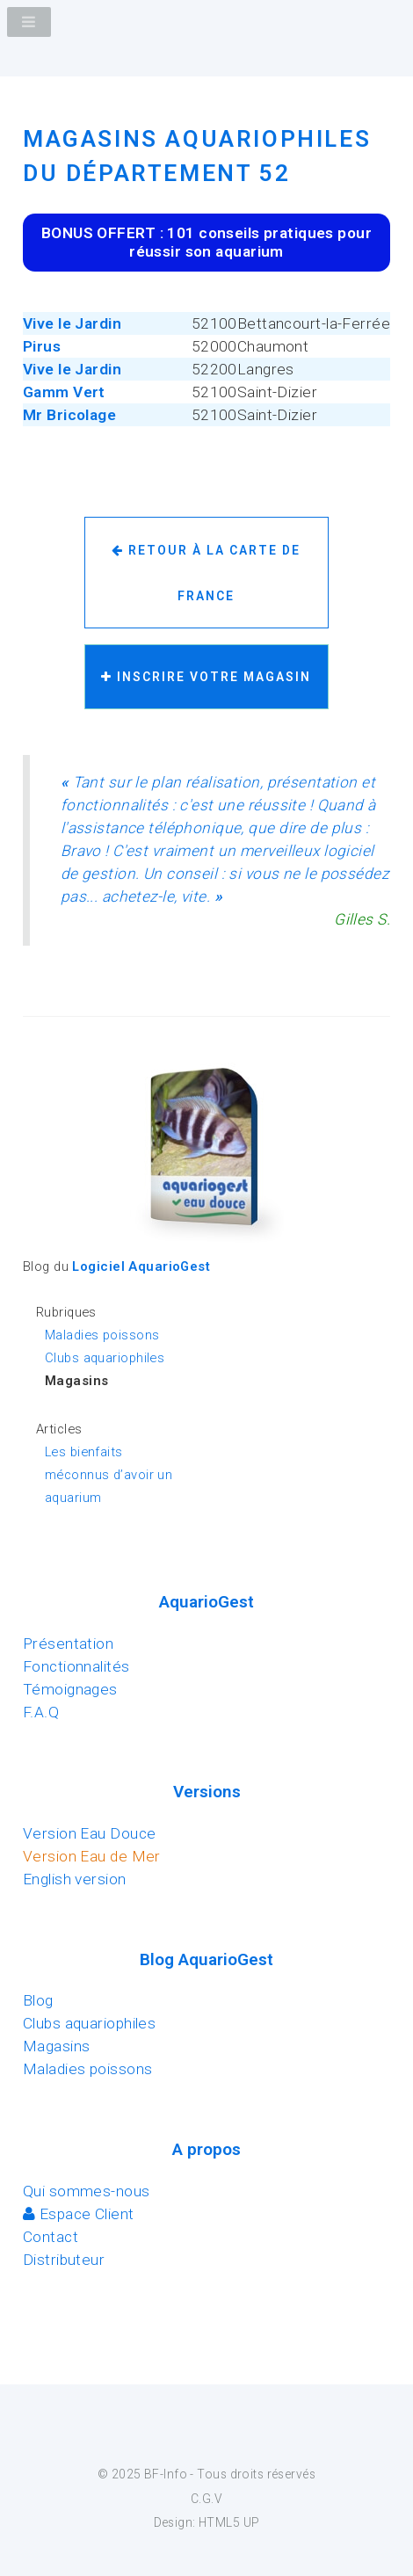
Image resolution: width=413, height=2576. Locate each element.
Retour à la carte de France (206, 573)
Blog (38, 2000)
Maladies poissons (102, 1335)
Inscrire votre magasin (206, 677)
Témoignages (70, 1689)
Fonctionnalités (76, 1666)
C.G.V (206, 2499)
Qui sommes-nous (86, 2191)
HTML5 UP (229, 2522)
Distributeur (64, 2259)
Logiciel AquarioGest (141, 1266)
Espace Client (78, 2214)
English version (75, 1879)
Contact (50, 2237)
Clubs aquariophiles (104, 1358)
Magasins (56, 2046)
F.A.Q (41, 1712)
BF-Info (165, 2474)
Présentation (68, 1643)
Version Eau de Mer (92, 1856)
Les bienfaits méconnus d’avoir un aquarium (108, 1475)
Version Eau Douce (89, 1833)
